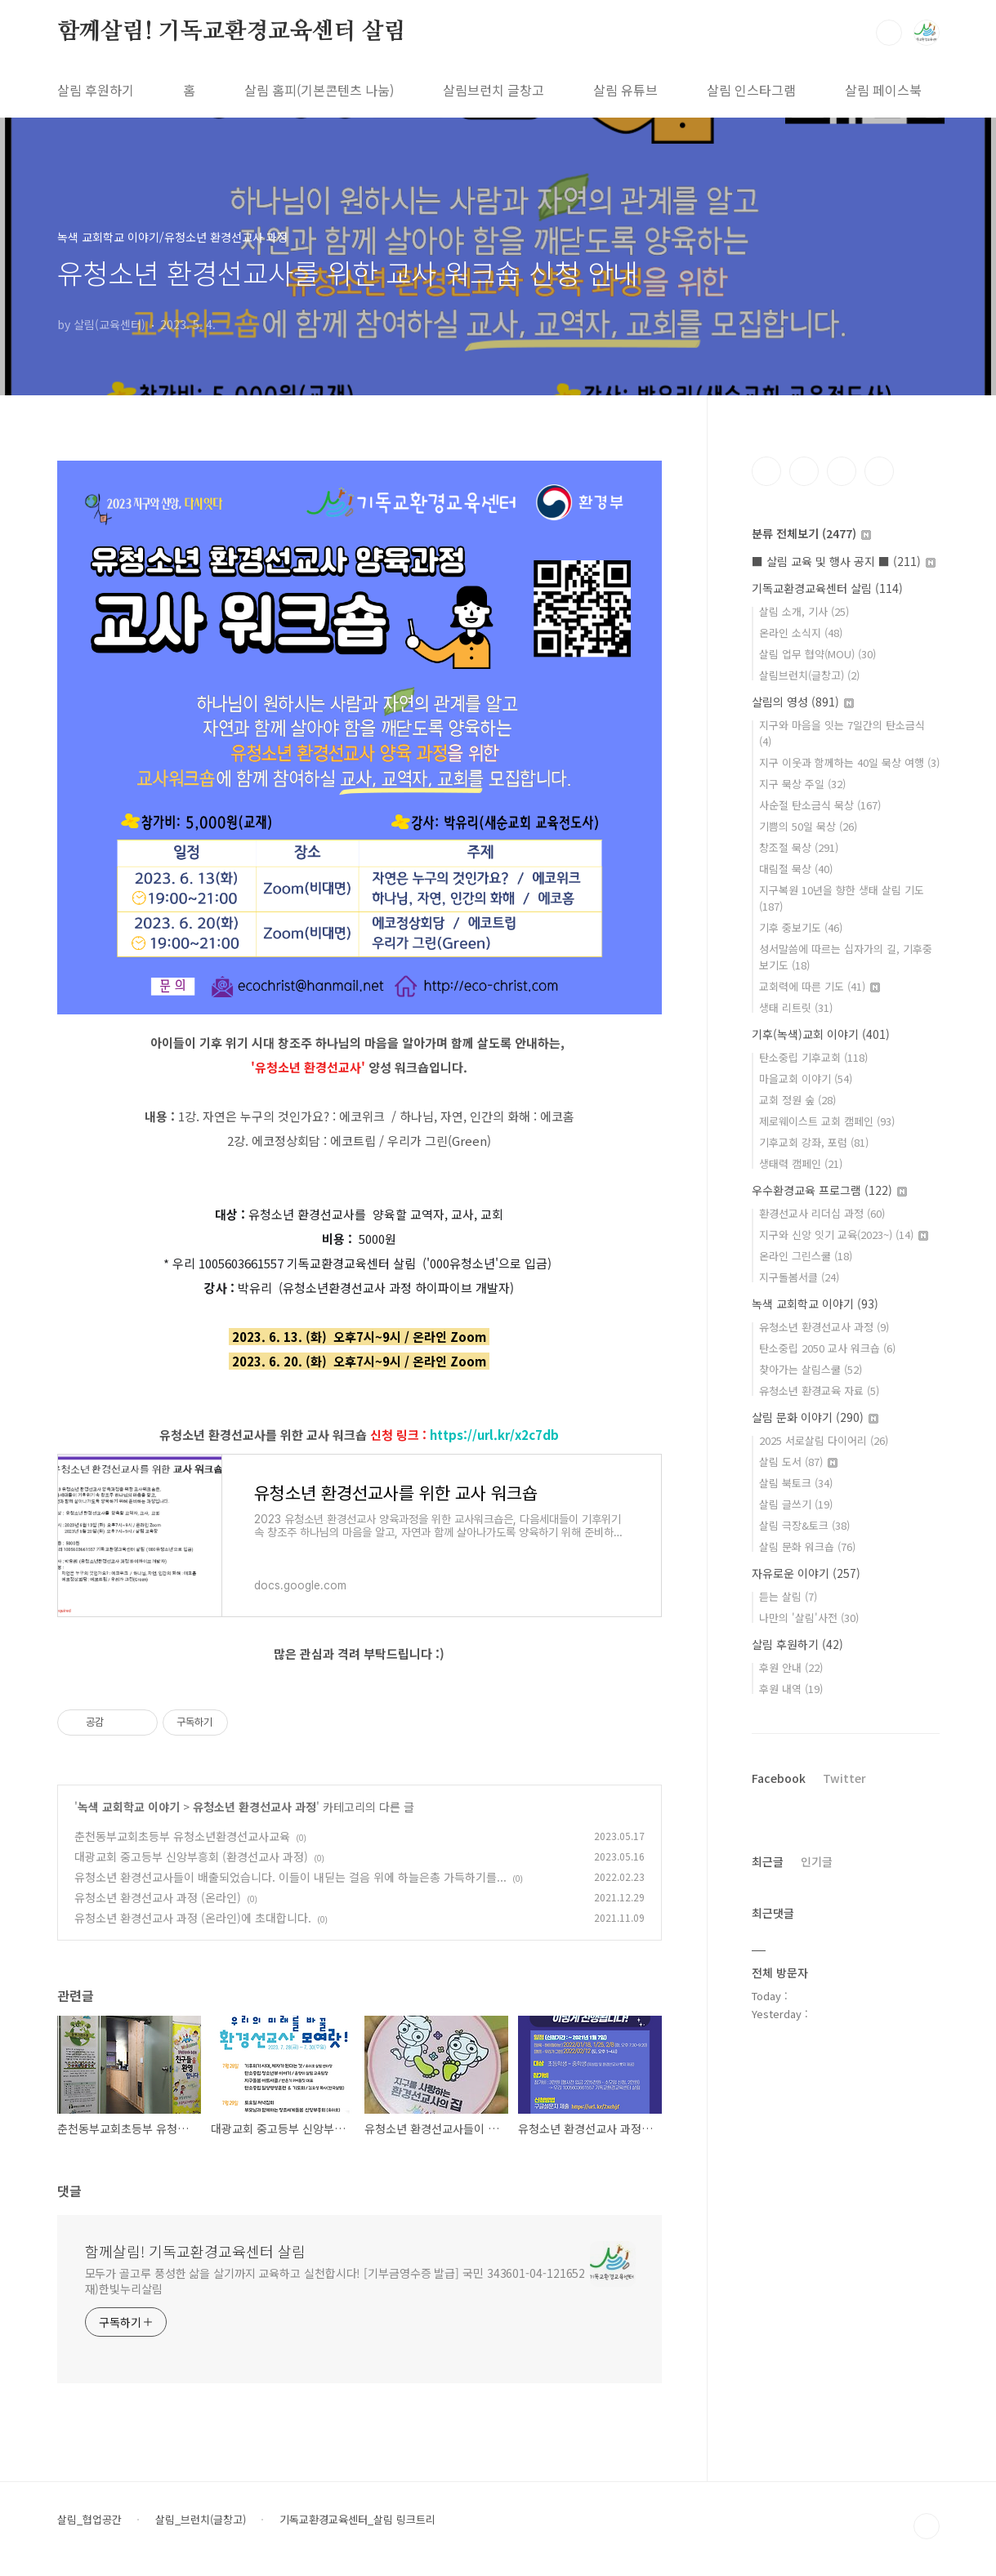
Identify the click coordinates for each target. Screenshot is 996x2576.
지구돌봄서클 (799, 1277)
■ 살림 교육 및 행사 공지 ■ (844, 561)
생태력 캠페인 (800, 1163)
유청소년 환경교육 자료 (819, 1390)
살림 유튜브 (625, 90)
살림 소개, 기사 (804, 611)
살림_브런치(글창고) (200, 2519)
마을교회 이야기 (805, 1078)
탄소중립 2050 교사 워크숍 (827, 1348)
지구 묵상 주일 (802, 783)
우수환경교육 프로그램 (829, 1190)
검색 (889, 32)
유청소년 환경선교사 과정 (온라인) (157, 1897)
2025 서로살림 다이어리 (823, 1440)
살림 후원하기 (95, 90)
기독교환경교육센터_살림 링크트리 (357, 2519)
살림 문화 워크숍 (807, 1546)
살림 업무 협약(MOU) (817, 654)
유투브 (879, 471)
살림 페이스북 (883, 90)
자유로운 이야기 (806, 1573)
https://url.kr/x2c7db (494, 1434)
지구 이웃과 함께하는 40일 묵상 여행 (849, 762)
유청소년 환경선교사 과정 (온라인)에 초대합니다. (192, 1918)
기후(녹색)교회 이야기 (821, 1034)
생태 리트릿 (796, 1007)
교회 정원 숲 (797, 1100)
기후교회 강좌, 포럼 (814, 1142)
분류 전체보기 (811, 533)
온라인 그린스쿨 (805, 1255)
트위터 (841, 471)
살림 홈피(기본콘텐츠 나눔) (319, 90)
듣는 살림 (788, 1596)
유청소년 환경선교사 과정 (254, 1806)
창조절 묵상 (798, 847)
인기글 (817, 1861)
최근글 (768, 1861)
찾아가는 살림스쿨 (810, 1369)
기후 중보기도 (800, 927)
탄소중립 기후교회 (813, 1057)
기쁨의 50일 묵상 (808, 826)
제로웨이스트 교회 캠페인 (827, 1121)
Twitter (844, 1778)
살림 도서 (798, 1461)
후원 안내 (791, 1667)
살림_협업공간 (89, 2519)
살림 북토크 (796, 1483)
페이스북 (766, 471)
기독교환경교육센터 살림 (827, 588)
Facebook (779, 1778)
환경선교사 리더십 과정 (822, 1213)
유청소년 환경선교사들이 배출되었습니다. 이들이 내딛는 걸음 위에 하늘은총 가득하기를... (290, 1877)
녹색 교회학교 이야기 (129, 1806)
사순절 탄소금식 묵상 (820, 805)
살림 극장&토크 (804, 1525)
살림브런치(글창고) (809, 675)
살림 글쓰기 (796, 1504)
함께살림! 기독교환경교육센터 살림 (231, 31)
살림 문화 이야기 (815, 1417)
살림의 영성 (803, 701)
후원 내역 (791, 1688)
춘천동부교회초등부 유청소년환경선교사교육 (182, 1836)
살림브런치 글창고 (493, 90)
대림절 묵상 (796, 868)
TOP (926, 2526)
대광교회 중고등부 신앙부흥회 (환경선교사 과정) (191, 1856)
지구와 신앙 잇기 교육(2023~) (843, 1234)
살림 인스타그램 (751, 90)
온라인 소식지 (800, 632)
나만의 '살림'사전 (809, 1617)
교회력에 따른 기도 (819, 986)
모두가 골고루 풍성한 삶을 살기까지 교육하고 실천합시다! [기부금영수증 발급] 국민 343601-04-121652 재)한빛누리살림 (335, 2281)
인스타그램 (804, 471)
